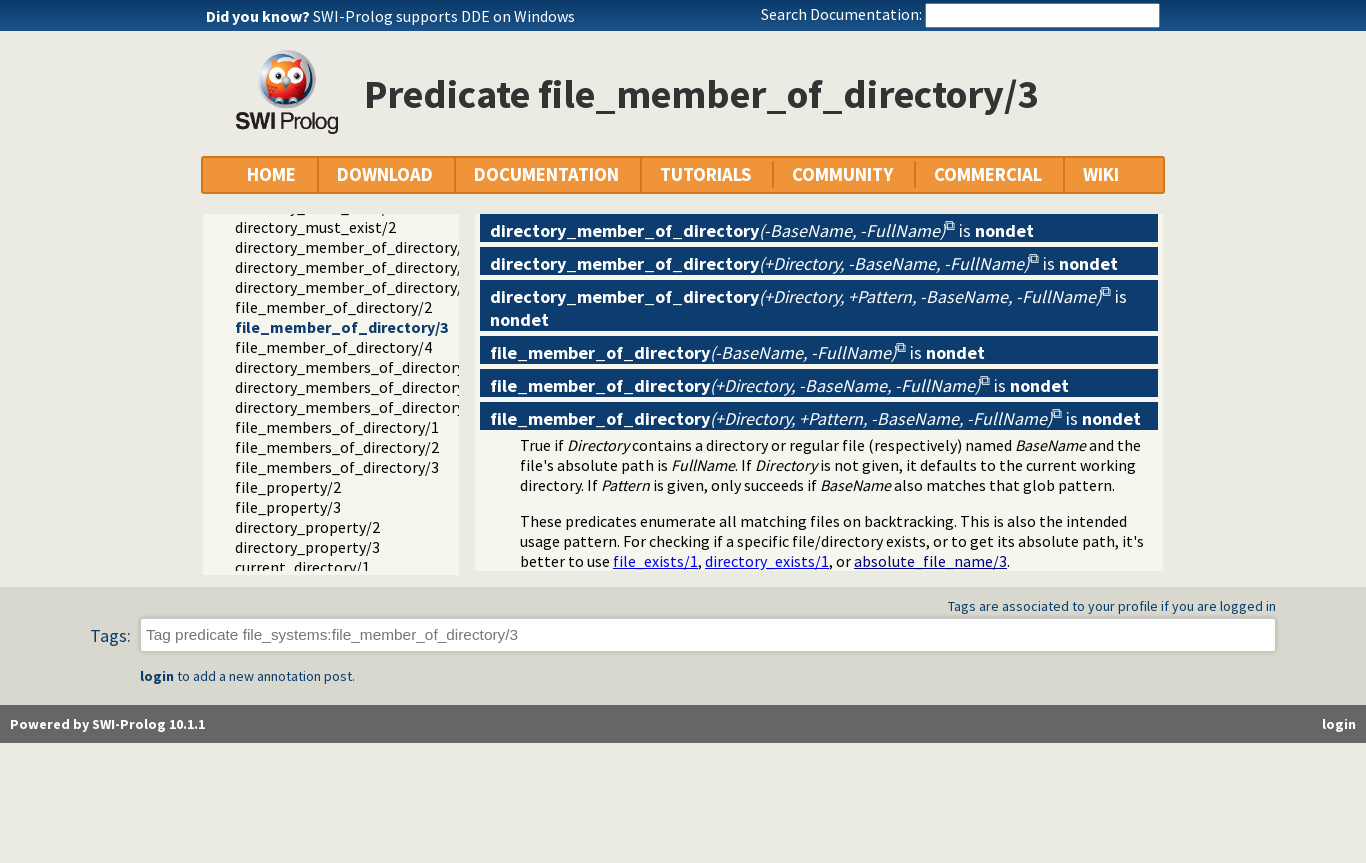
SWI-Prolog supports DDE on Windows (444, 16)
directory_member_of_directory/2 (353, 247)
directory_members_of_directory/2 (356, 387)
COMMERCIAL (988, 174)
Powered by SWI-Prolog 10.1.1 (107, 724)
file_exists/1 (655, 561)
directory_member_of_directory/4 (353, 287)
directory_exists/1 (767, 561)
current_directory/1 (302, 567)
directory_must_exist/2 (315, 227)
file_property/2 (288, 487)
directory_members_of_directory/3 (356, 407)
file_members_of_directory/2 (337, 447)
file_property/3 (288, 507)
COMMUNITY (842, 174)
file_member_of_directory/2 (333, 307)
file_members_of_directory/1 (337, 427)
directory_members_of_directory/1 (356, 367)
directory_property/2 (307, 527)
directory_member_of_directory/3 (353, 267)
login (157, 676)
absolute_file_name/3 (930, 561)
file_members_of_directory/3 (337, 467)
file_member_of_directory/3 (341, 327)
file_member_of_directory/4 (333, 347)
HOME (271, 174)
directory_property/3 (307, 547)
